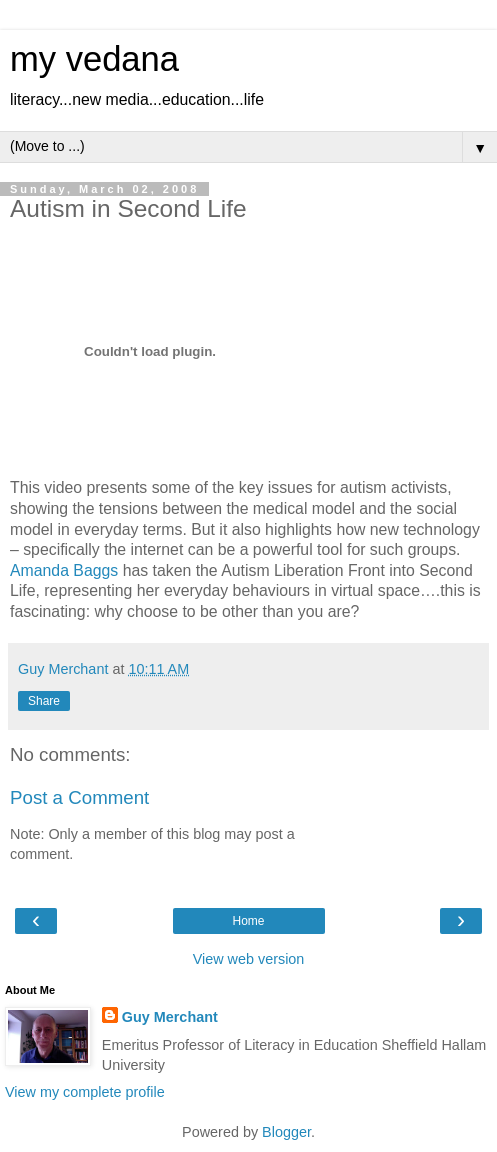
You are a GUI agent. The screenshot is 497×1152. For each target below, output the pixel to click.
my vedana (94, 59)
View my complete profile (85, 1092)
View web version (249, 959)
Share (44, 701)
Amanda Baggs (64, 570)
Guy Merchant (170, 1017)
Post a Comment (79, 797)
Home (248, 921)
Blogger (286, 1132)
